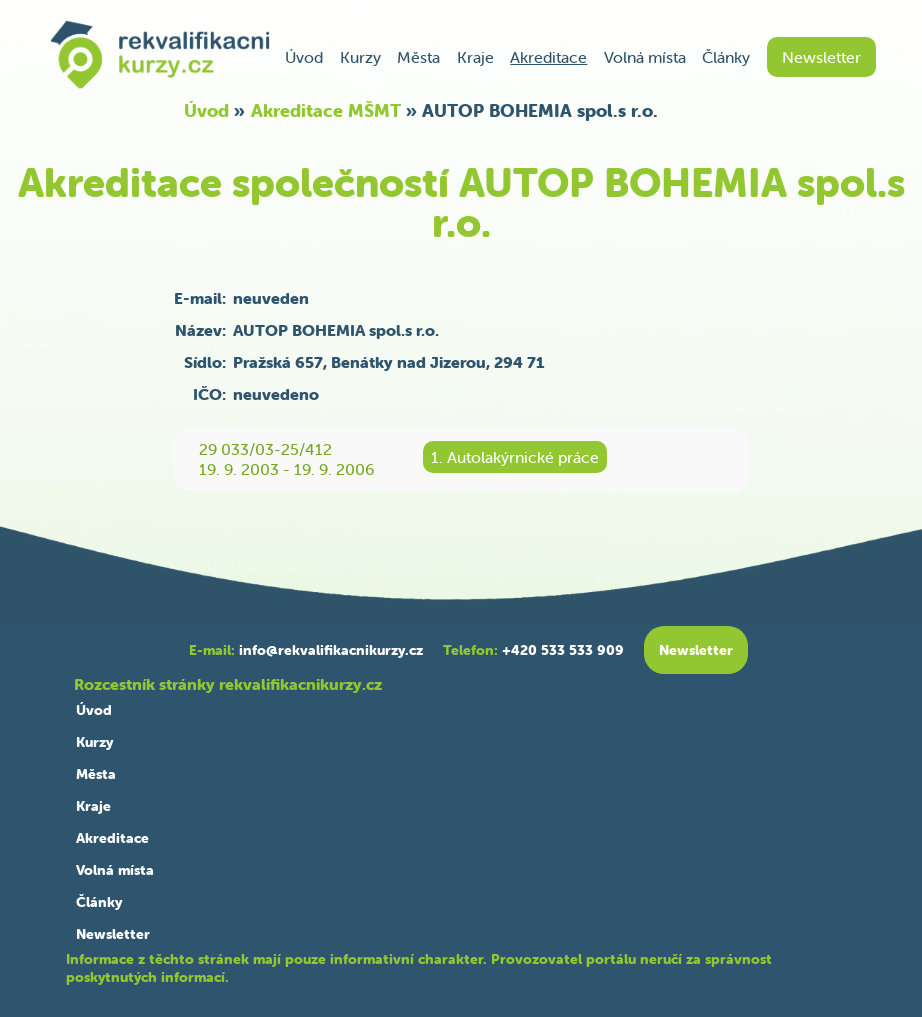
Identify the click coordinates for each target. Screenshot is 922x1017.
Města (418, 57)
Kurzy (360, 57)
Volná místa (645, 57)
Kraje (475, 57)
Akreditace (548, 57)
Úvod (304, 57)
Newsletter (821, 57)
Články (726, 57)
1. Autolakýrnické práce (515, 457)
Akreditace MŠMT (326, 110)
